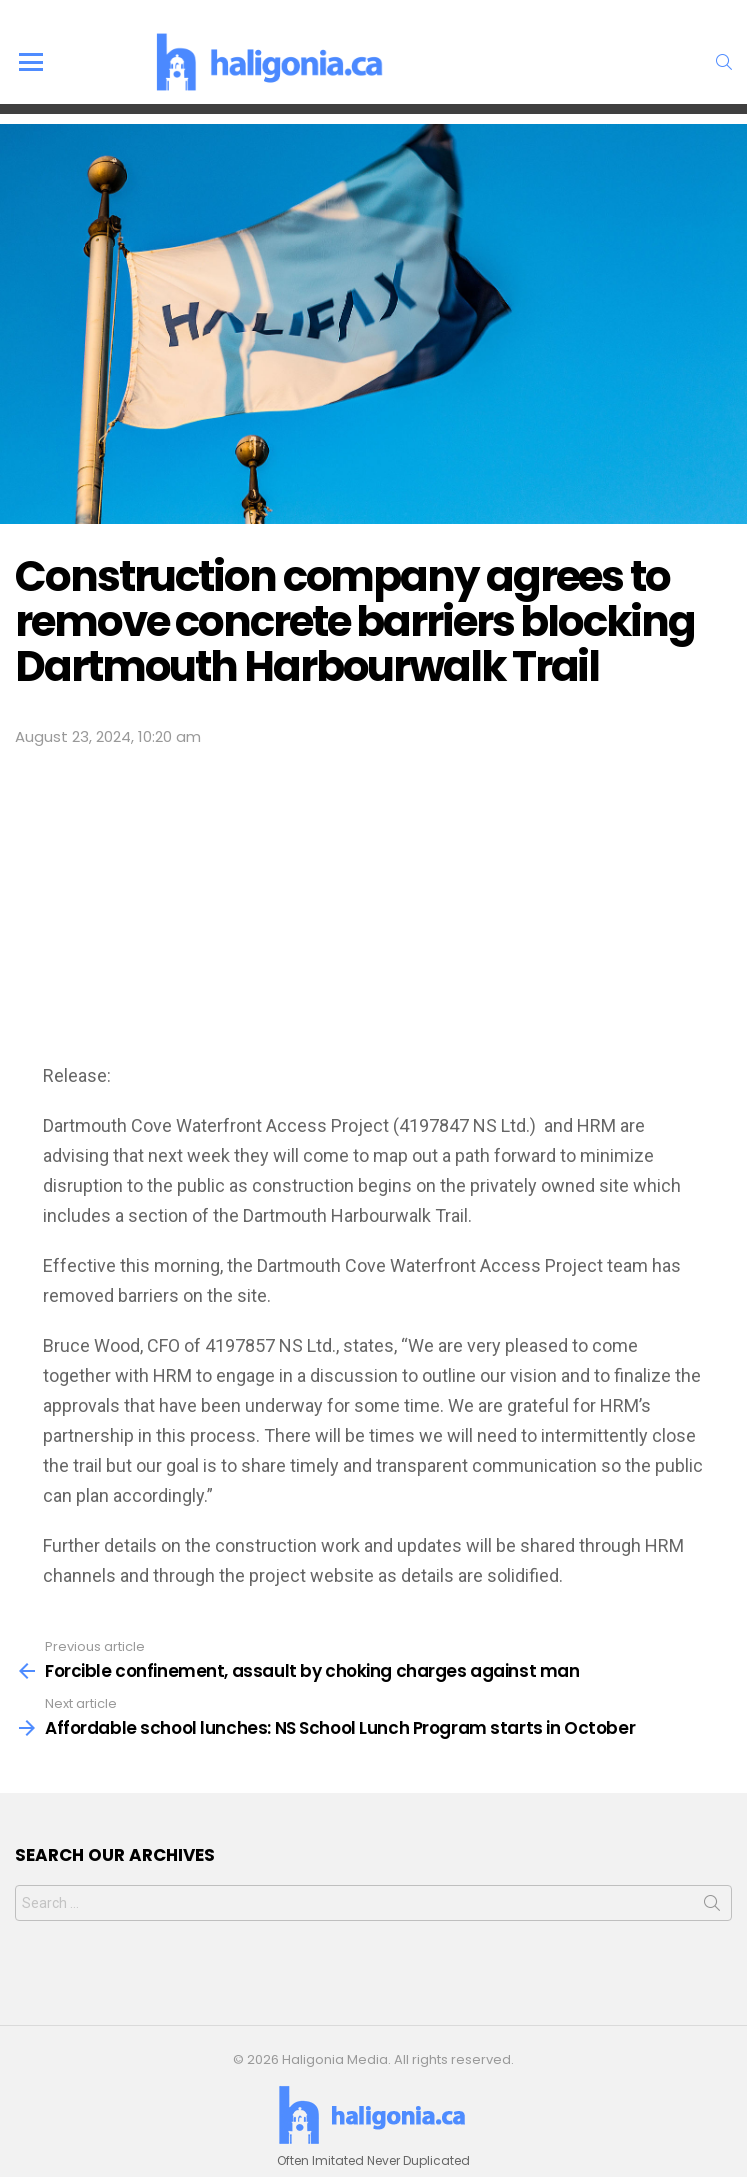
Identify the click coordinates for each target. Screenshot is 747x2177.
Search (712, 1907)
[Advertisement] (373, 900)
